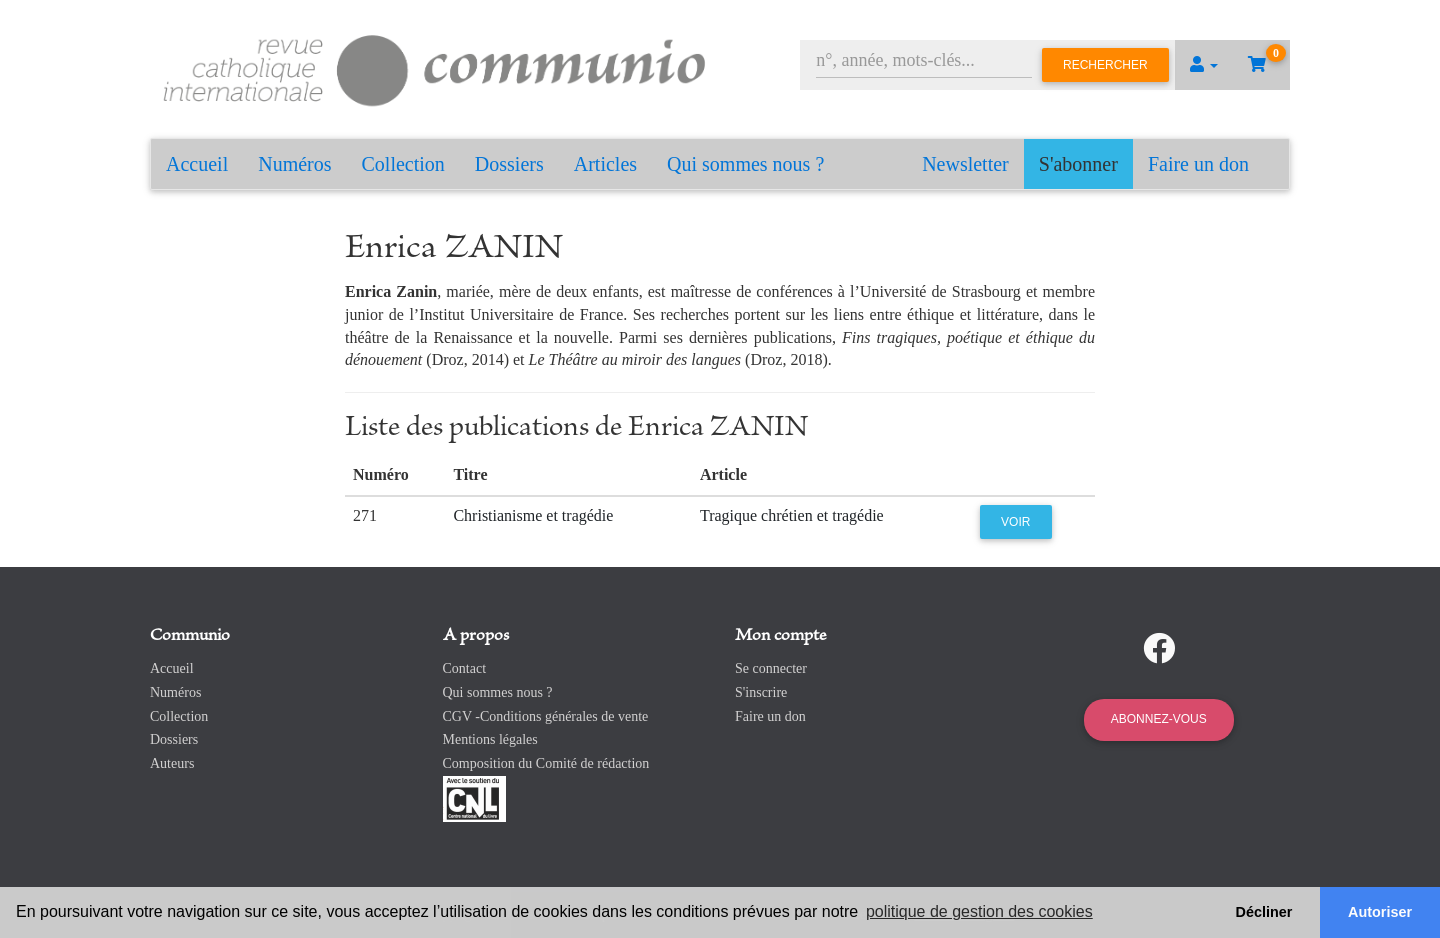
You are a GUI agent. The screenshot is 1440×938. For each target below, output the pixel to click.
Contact (465, 668)
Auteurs (172, 763)
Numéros (294, 164)
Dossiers (509, 164)
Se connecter (771, 668)
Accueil (197, 164)
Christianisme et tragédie (533, 515)
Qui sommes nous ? (745, 164)
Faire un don (1198, 164)
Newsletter (965, 164)
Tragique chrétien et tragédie (792, 515)
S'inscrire (761, 692)
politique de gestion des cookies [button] (979, 911)
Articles (605, 164)
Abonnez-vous (1159, 719)
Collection (403, 164)
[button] (1204, 65)
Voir (1015, 522)
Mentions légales (490, 739)
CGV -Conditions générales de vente (546, 716)
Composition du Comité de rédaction (546, 763)
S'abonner (1078, 164)
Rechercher (1105, 65)
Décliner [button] (1264, 912)
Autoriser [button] (1380, 912)
